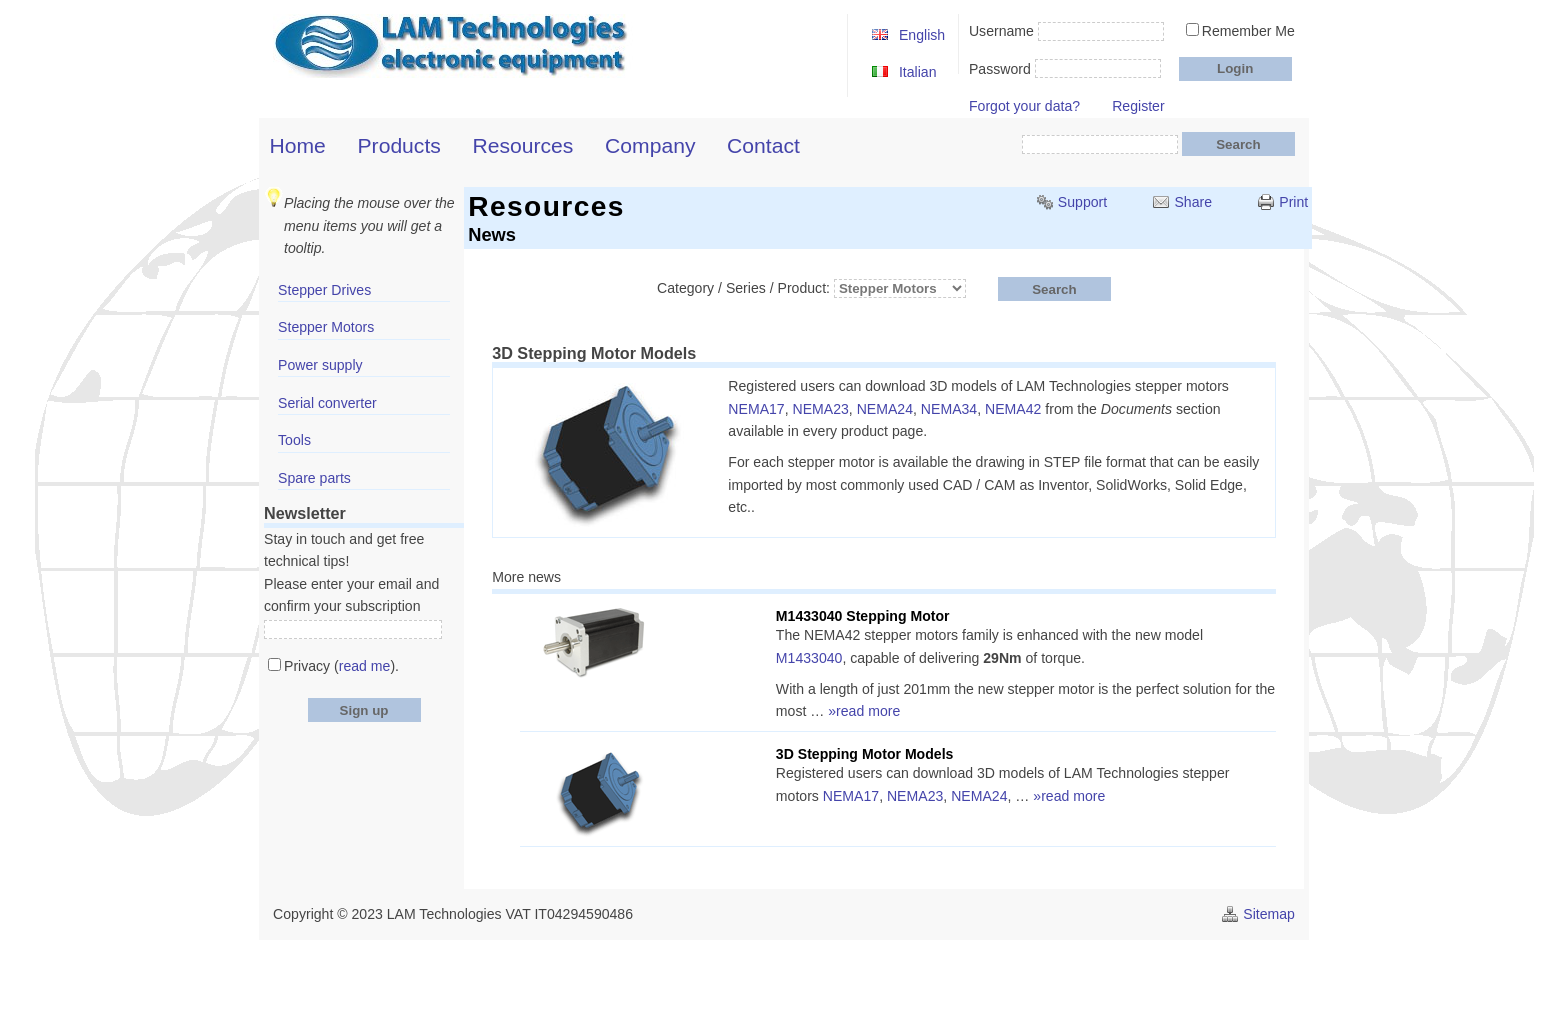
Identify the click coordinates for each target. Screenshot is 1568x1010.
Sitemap (1269, 914)
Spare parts (314, 478)
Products (399, 145)
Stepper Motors (326, 327)
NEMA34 (949, 409)
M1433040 (809, 658)
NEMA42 (1013, 409)
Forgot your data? (1024, 106)
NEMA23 (821, 409)
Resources (523, 145)
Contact (763, 145)
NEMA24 (885, 409)
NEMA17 (756, 409)
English (922, 35)
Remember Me (1248, 31)
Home (298, 145)
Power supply (320, 365)
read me (365, 666)
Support (1082, 202)
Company (650, 145)
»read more (864, 711)
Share (1193, 202)
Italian (918, 72)
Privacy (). (341, 666)
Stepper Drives (324, 290)
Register (1138, 106)
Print (1293, 202)
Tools (294, 440)
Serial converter (327, 403)
